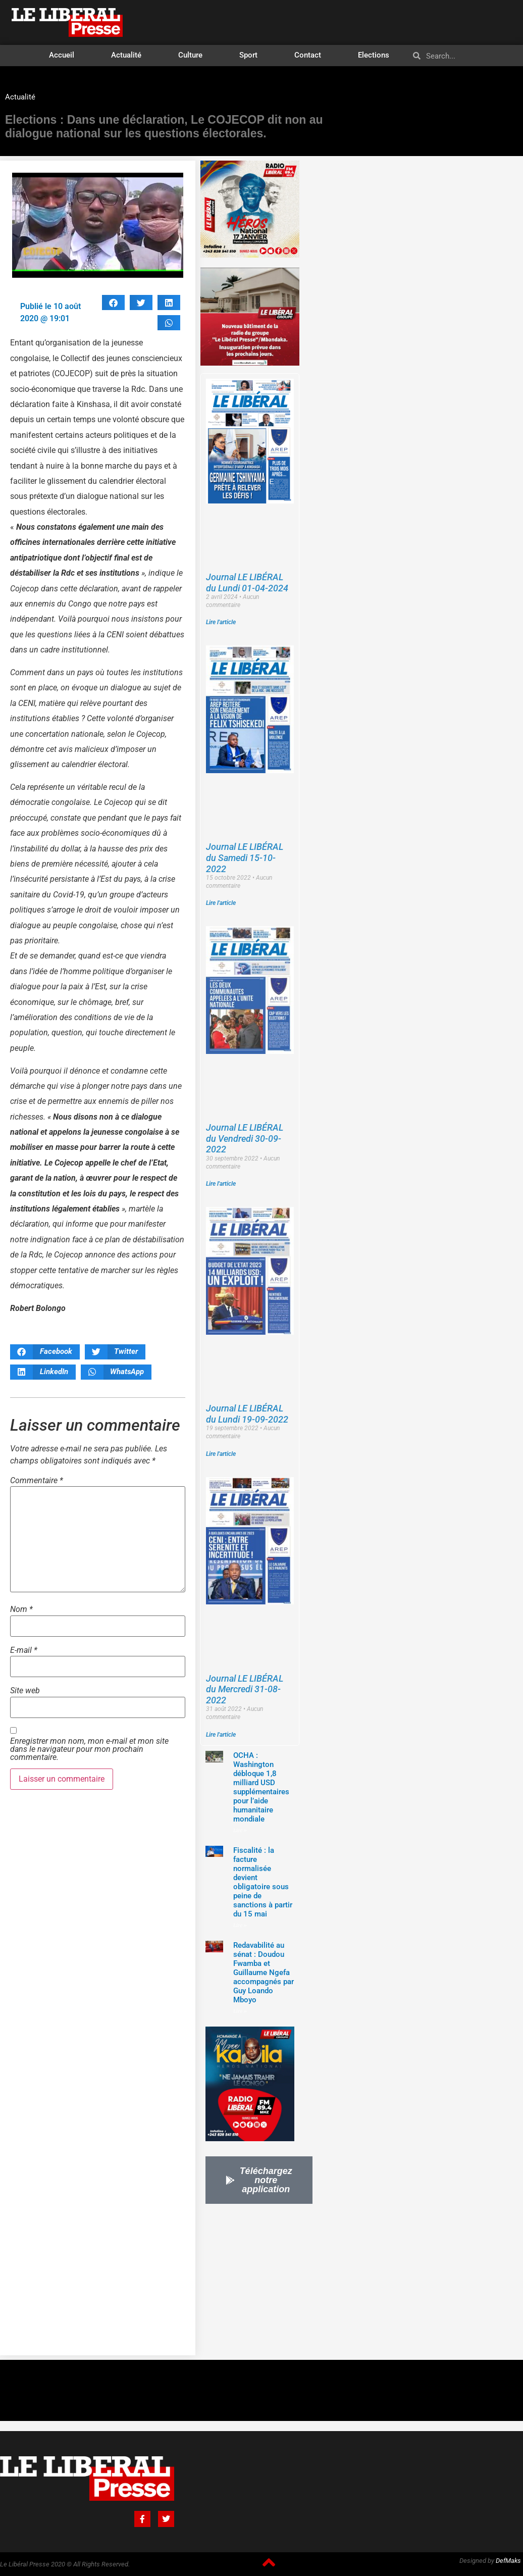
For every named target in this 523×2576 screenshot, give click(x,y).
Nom (21, 1609)
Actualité (126, 55)
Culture (190, 55)
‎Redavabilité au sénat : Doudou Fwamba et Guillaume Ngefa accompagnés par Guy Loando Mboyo (263, 1972)
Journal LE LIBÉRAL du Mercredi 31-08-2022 (244, 1689)
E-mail (23, 1650)
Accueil (61, 55)
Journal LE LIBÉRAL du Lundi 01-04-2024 (247, 582)
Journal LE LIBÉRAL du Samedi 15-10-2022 (244, 857)
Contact (307, 55)
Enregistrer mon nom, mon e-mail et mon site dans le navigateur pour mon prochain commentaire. (89, 1749)
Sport (248, 55)
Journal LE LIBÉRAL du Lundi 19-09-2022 (247, 1414)
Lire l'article (221, 622)
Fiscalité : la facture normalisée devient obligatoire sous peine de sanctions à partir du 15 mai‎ (262, 1882)
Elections (373, 55)
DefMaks (508, 2560)
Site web (25, 1691)
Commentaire (36, 1481)
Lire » (240, 1830)
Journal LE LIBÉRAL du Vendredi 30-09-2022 (244, 1138)
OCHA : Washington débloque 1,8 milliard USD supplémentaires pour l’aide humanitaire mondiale (261, 1787)
